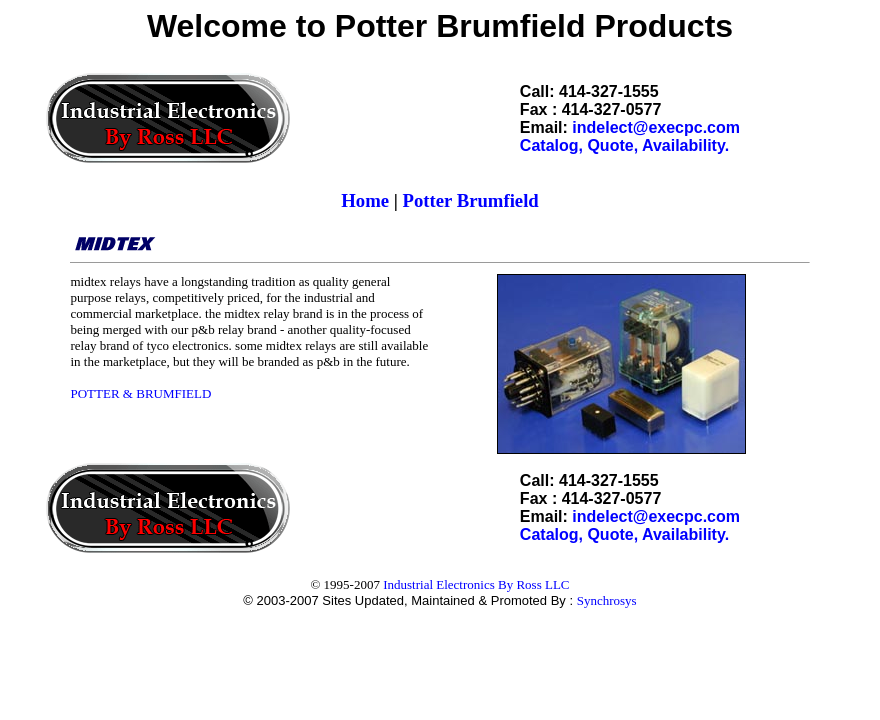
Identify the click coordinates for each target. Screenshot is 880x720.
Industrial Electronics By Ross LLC (476, 584)
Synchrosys (607, 600)
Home (365, 200)
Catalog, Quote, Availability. (624, 145)
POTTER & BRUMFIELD (140, 393)
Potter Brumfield (471, 200)
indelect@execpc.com (656, 127)
